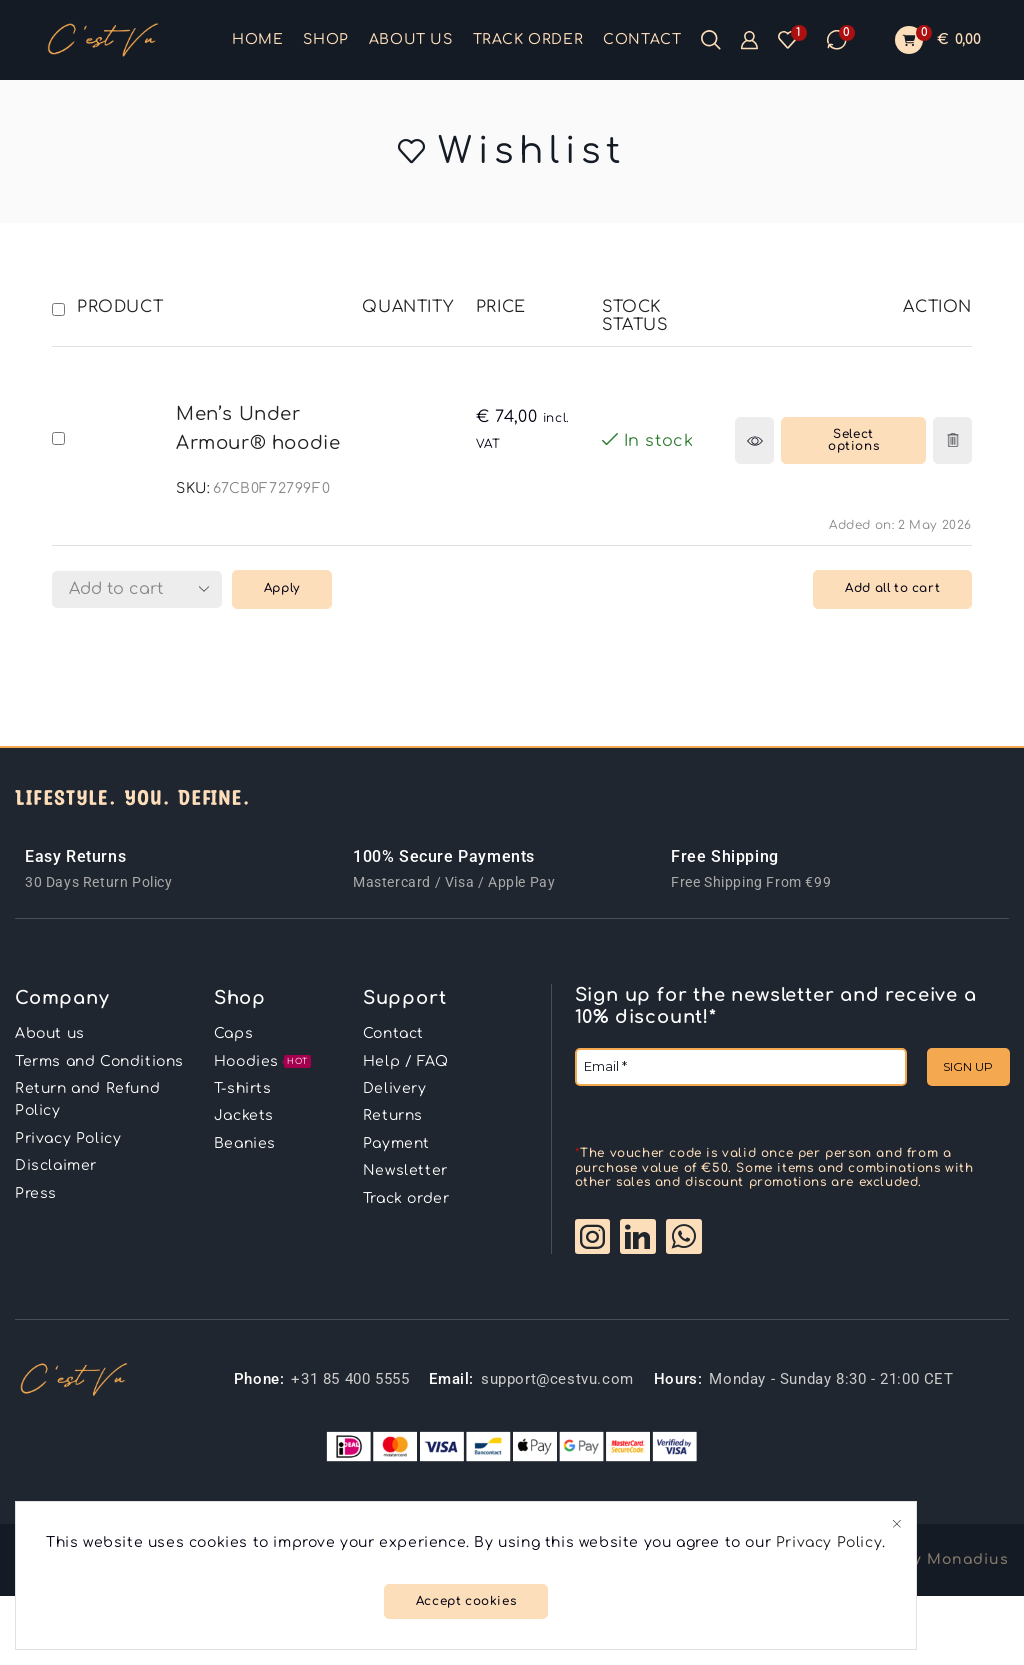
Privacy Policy (829, 1542)
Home (257, 39)
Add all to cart (892, 588)
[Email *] (741, 1067)
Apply (282, 588)
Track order (528, 39)
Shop (325, 39)
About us (411, 39)
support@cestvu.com (557, 1379)
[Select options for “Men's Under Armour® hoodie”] (853, 440)
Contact (642, 39)
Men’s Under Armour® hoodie (258, 428)
